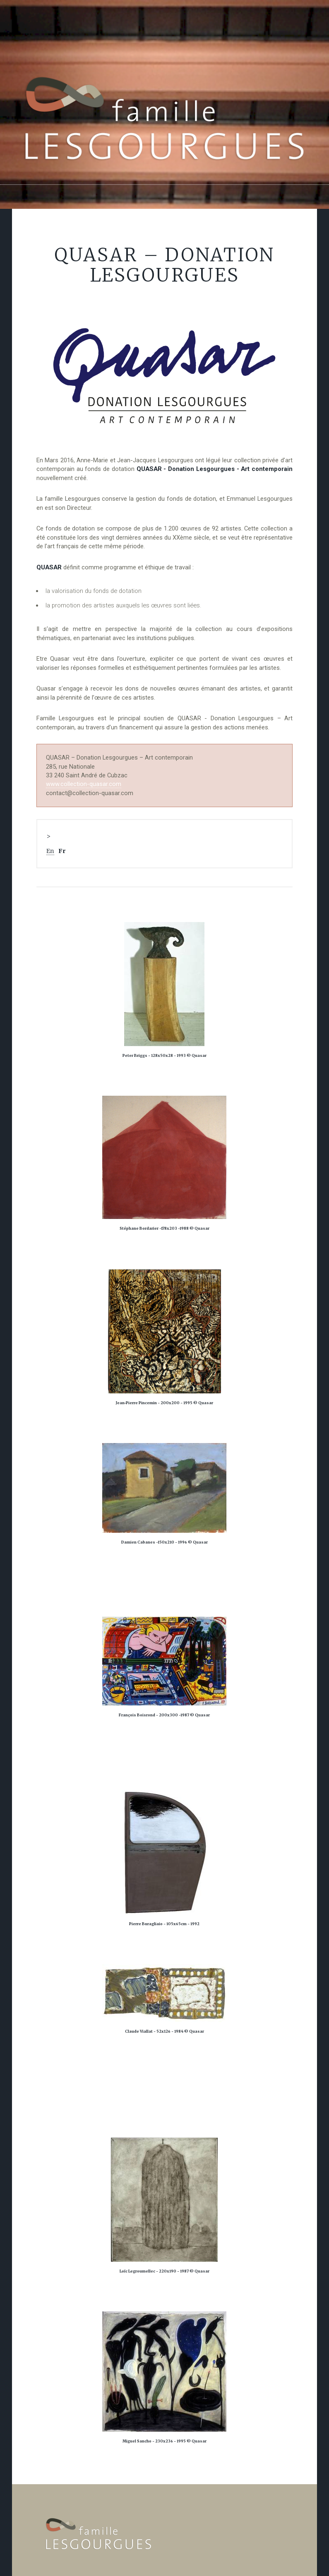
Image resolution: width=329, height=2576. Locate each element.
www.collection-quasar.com (83, 784)
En (50, 851)
